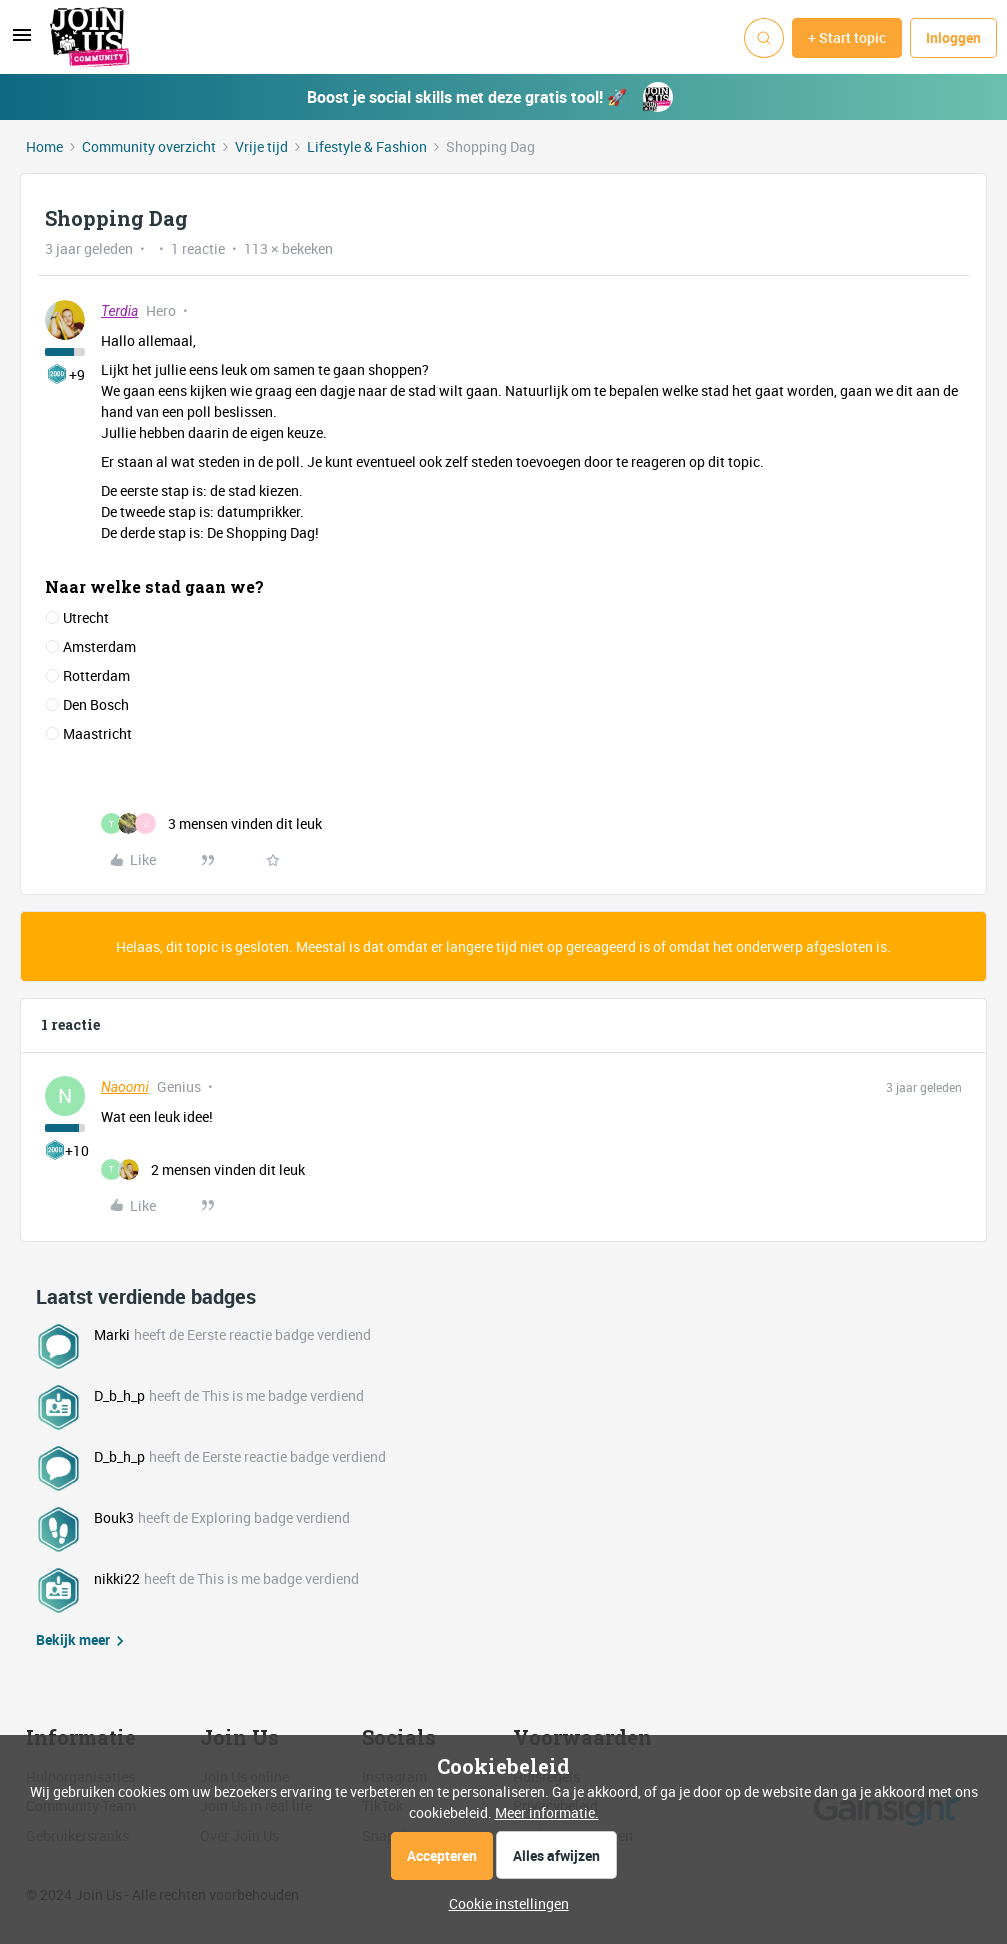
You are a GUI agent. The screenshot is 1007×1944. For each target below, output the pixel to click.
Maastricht (97, 733)
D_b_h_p (119, 1395)
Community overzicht (149, 146)
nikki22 (117, 1578)
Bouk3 (114, 1517)
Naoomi (125, 1087)
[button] (22, 41)
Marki (112, 1334)
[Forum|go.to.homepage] (90, 38)
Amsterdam (99, 646)
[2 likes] (203, 1169)
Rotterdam (96, 675)
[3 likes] (211, 823)
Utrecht (86, 617)
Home (44, 146)
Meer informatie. (547, 1812)
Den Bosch (96, 704)
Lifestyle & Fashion (367, 146)
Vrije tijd (261, 146)
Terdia (119, 311)
